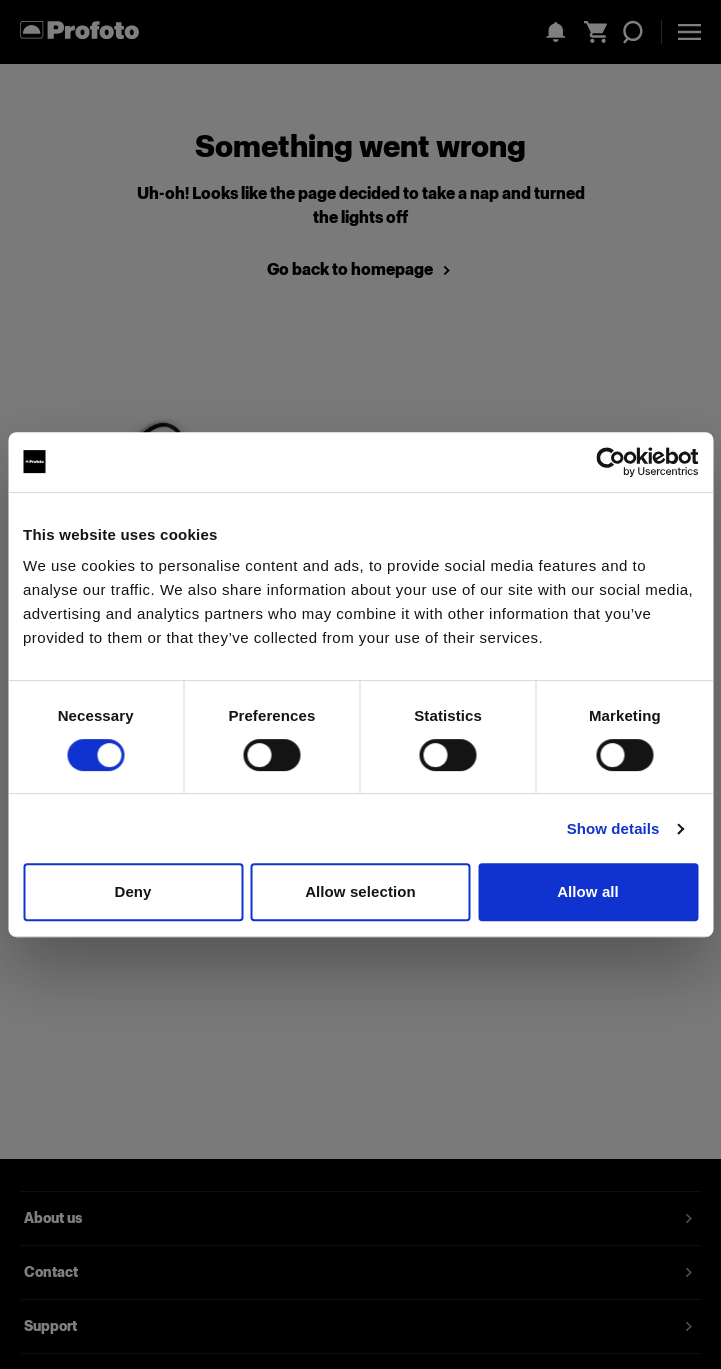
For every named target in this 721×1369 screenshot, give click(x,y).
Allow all (588, 891)
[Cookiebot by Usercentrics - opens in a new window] (610, 462)
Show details (613, 828)
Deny (132, 891)
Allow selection (360, 891)
